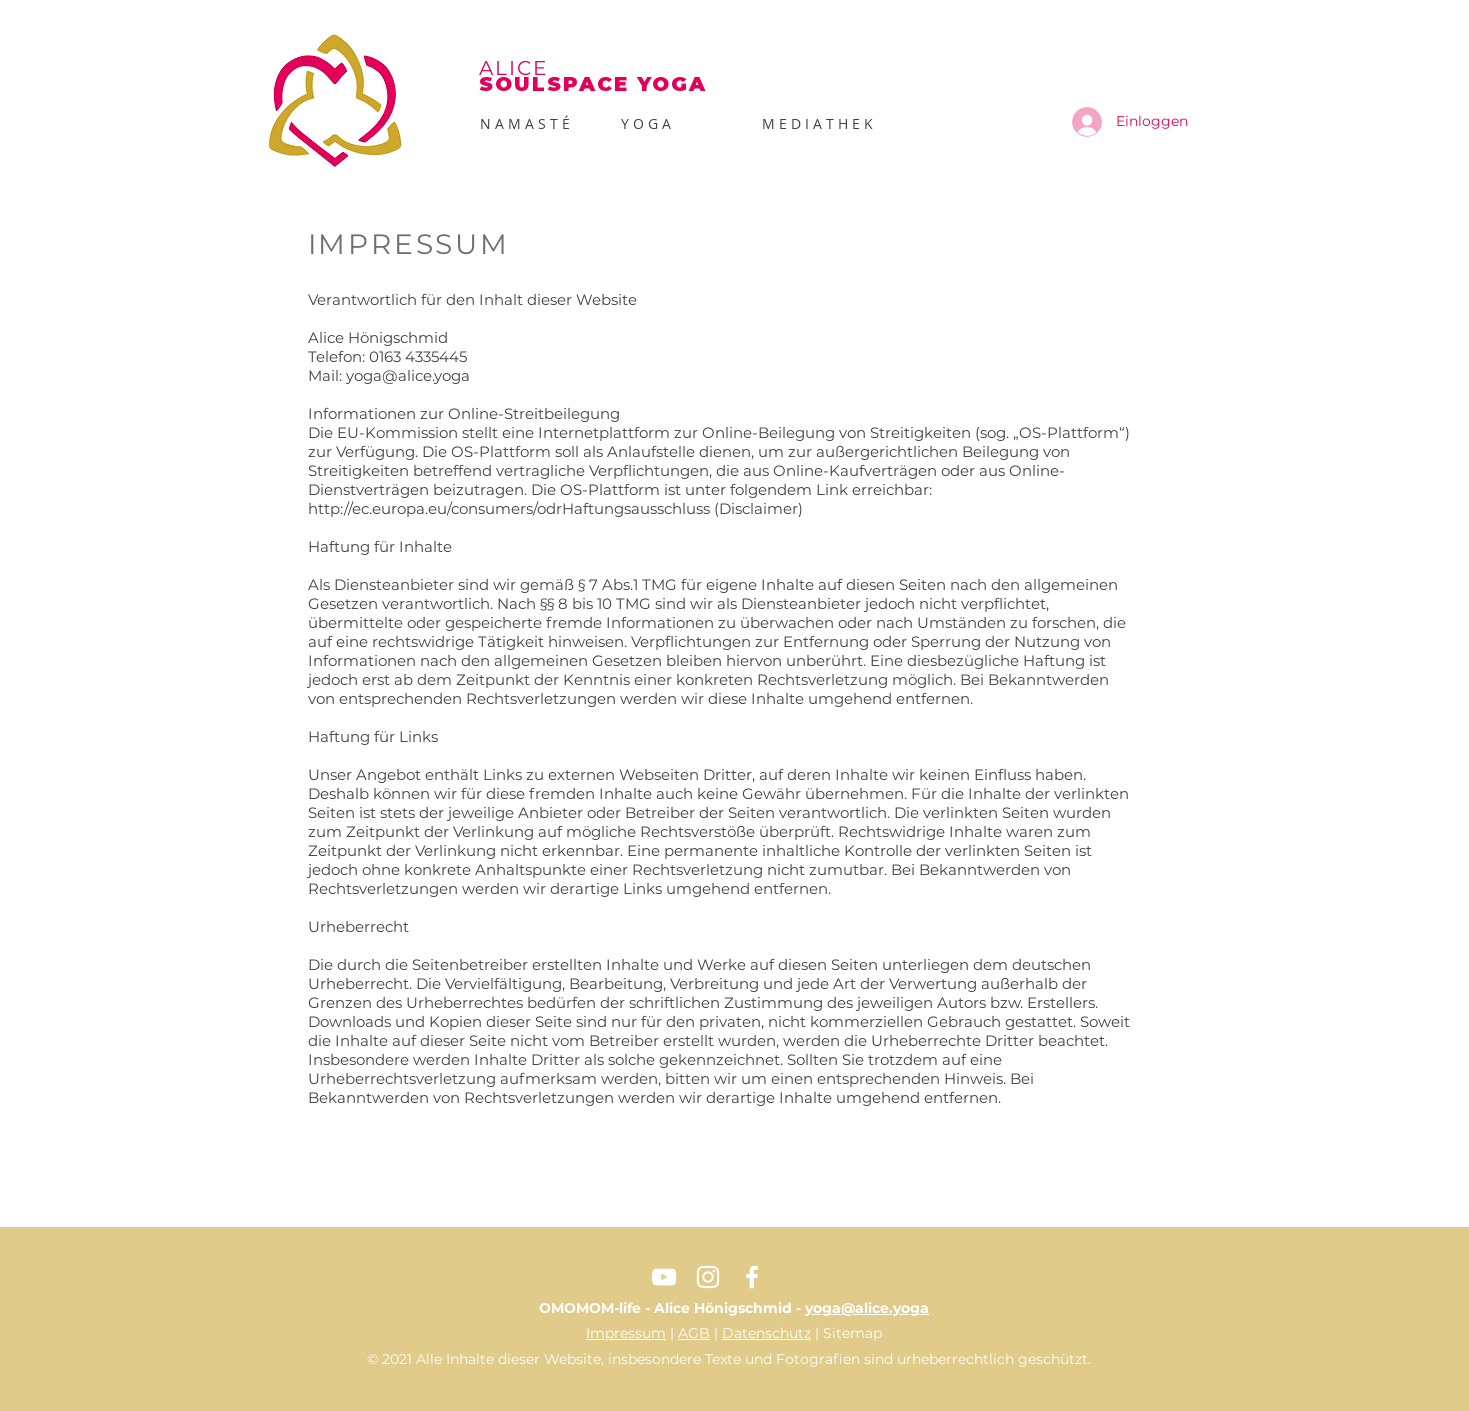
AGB (694, 1333)
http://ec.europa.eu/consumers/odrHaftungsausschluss (509, 508)
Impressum (626, 1333)
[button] (676, 124)
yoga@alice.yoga (408, 375)
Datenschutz (766, 1333)
